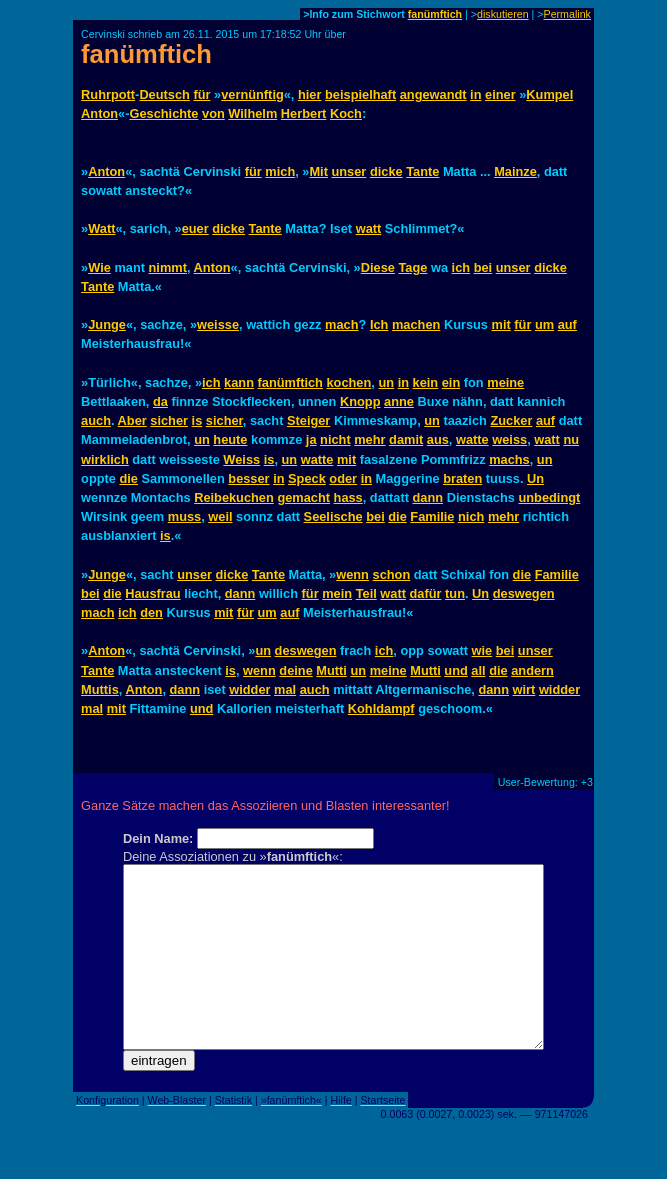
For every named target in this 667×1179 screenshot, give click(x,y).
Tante (422, 171)
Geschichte (163, 113)
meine (505, 382)
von (213, 113)
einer (500, 94)
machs (509, 459)
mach (341, 324)
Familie (432, 516)
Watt (101, 228)
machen (416, 324)
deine (295, 670)
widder (249, 689)
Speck (307, 478)
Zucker (511, 420)
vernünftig (252, 94)
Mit (318, 171)
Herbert (304, 113)
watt (369, 228)
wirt (524, 689)
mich (280, 171)
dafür (426, 593)
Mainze (515, 171)
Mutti (331, 670)
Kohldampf (381, 708)
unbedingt (549, 497)
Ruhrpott (108, 94)
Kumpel (549, 94)
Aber (132, 420)
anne (399, 401)
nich (471, 516)
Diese (378, 267)
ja (311, 439)
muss (184, 516)
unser (348, 171)
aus (438, 439)
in (475, 94)
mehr (369, 439)
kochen (348, 382)
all (478, 670)
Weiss (241, 459)
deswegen (524, 593)
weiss (509, 439)
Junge (107, 324)
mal (285, 689)
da (160, 401)
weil (220, 516)
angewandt (433, 94)
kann (239, 382)
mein (337, 593)
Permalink (567, 14)
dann (428, 497)
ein (451, 382)
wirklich (105, 459)
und (455, 670)
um (544, 324)
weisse (218, 324)
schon (392, 574)
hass (348, 497)
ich (461, 267)
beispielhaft (360, 94)
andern (532, 670)
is (197, 420)
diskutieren (503, 14)
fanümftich (435, 14)
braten (462, 478)
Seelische (333, 516)
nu (571, 439)
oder (343, 478)
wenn (352, 574)
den (151, 612)
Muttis (100, 689)
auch (96, 420)
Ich (379, 324)
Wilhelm (252, 113)
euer (195, 228)
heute (230, 439)
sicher (169, 420)
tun (455, 593)
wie (482, 650)
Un (535, 478)
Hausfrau (152, 593)
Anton (99, 113)
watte (472, 439)
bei (483, 267)
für (201, 94)
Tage (412, 267)
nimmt (168, 267)
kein (426, 382)
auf (567, 324)
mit (501, 324)
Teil (366, 593)
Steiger (308, 420)
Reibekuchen (234, 497)
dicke (386, 171)
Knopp (360, 401)
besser (248, 478)
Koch (346, 113)
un (386, 382)
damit (406, 439)
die (128, 478)
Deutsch (164, 94)
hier (309, 94)
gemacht (303, 497)
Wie (99, 267)
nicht (335, 439)
